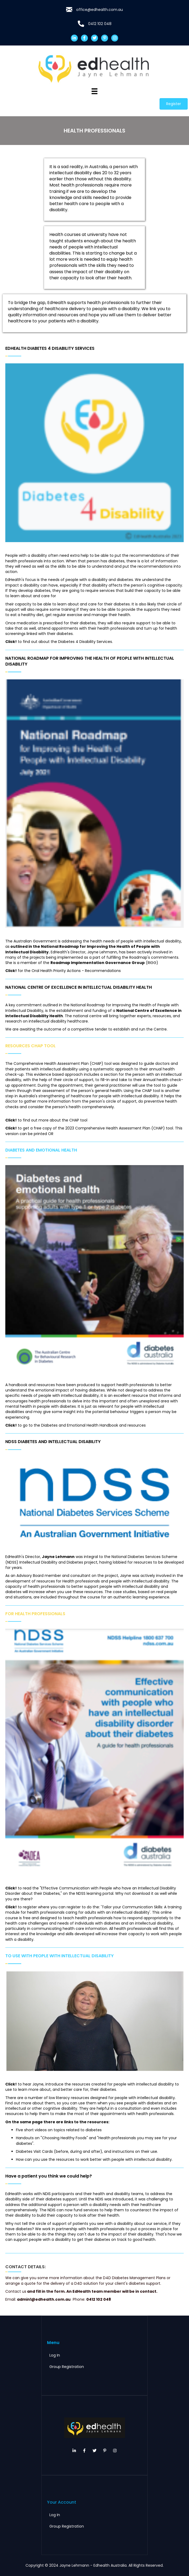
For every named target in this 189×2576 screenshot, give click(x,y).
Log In (54, 2355)
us (23, 2291)
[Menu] (94, 91)
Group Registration (66, 2366)
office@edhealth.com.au (99, 9)
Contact (13, 2291)
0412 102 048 (99, 23)
